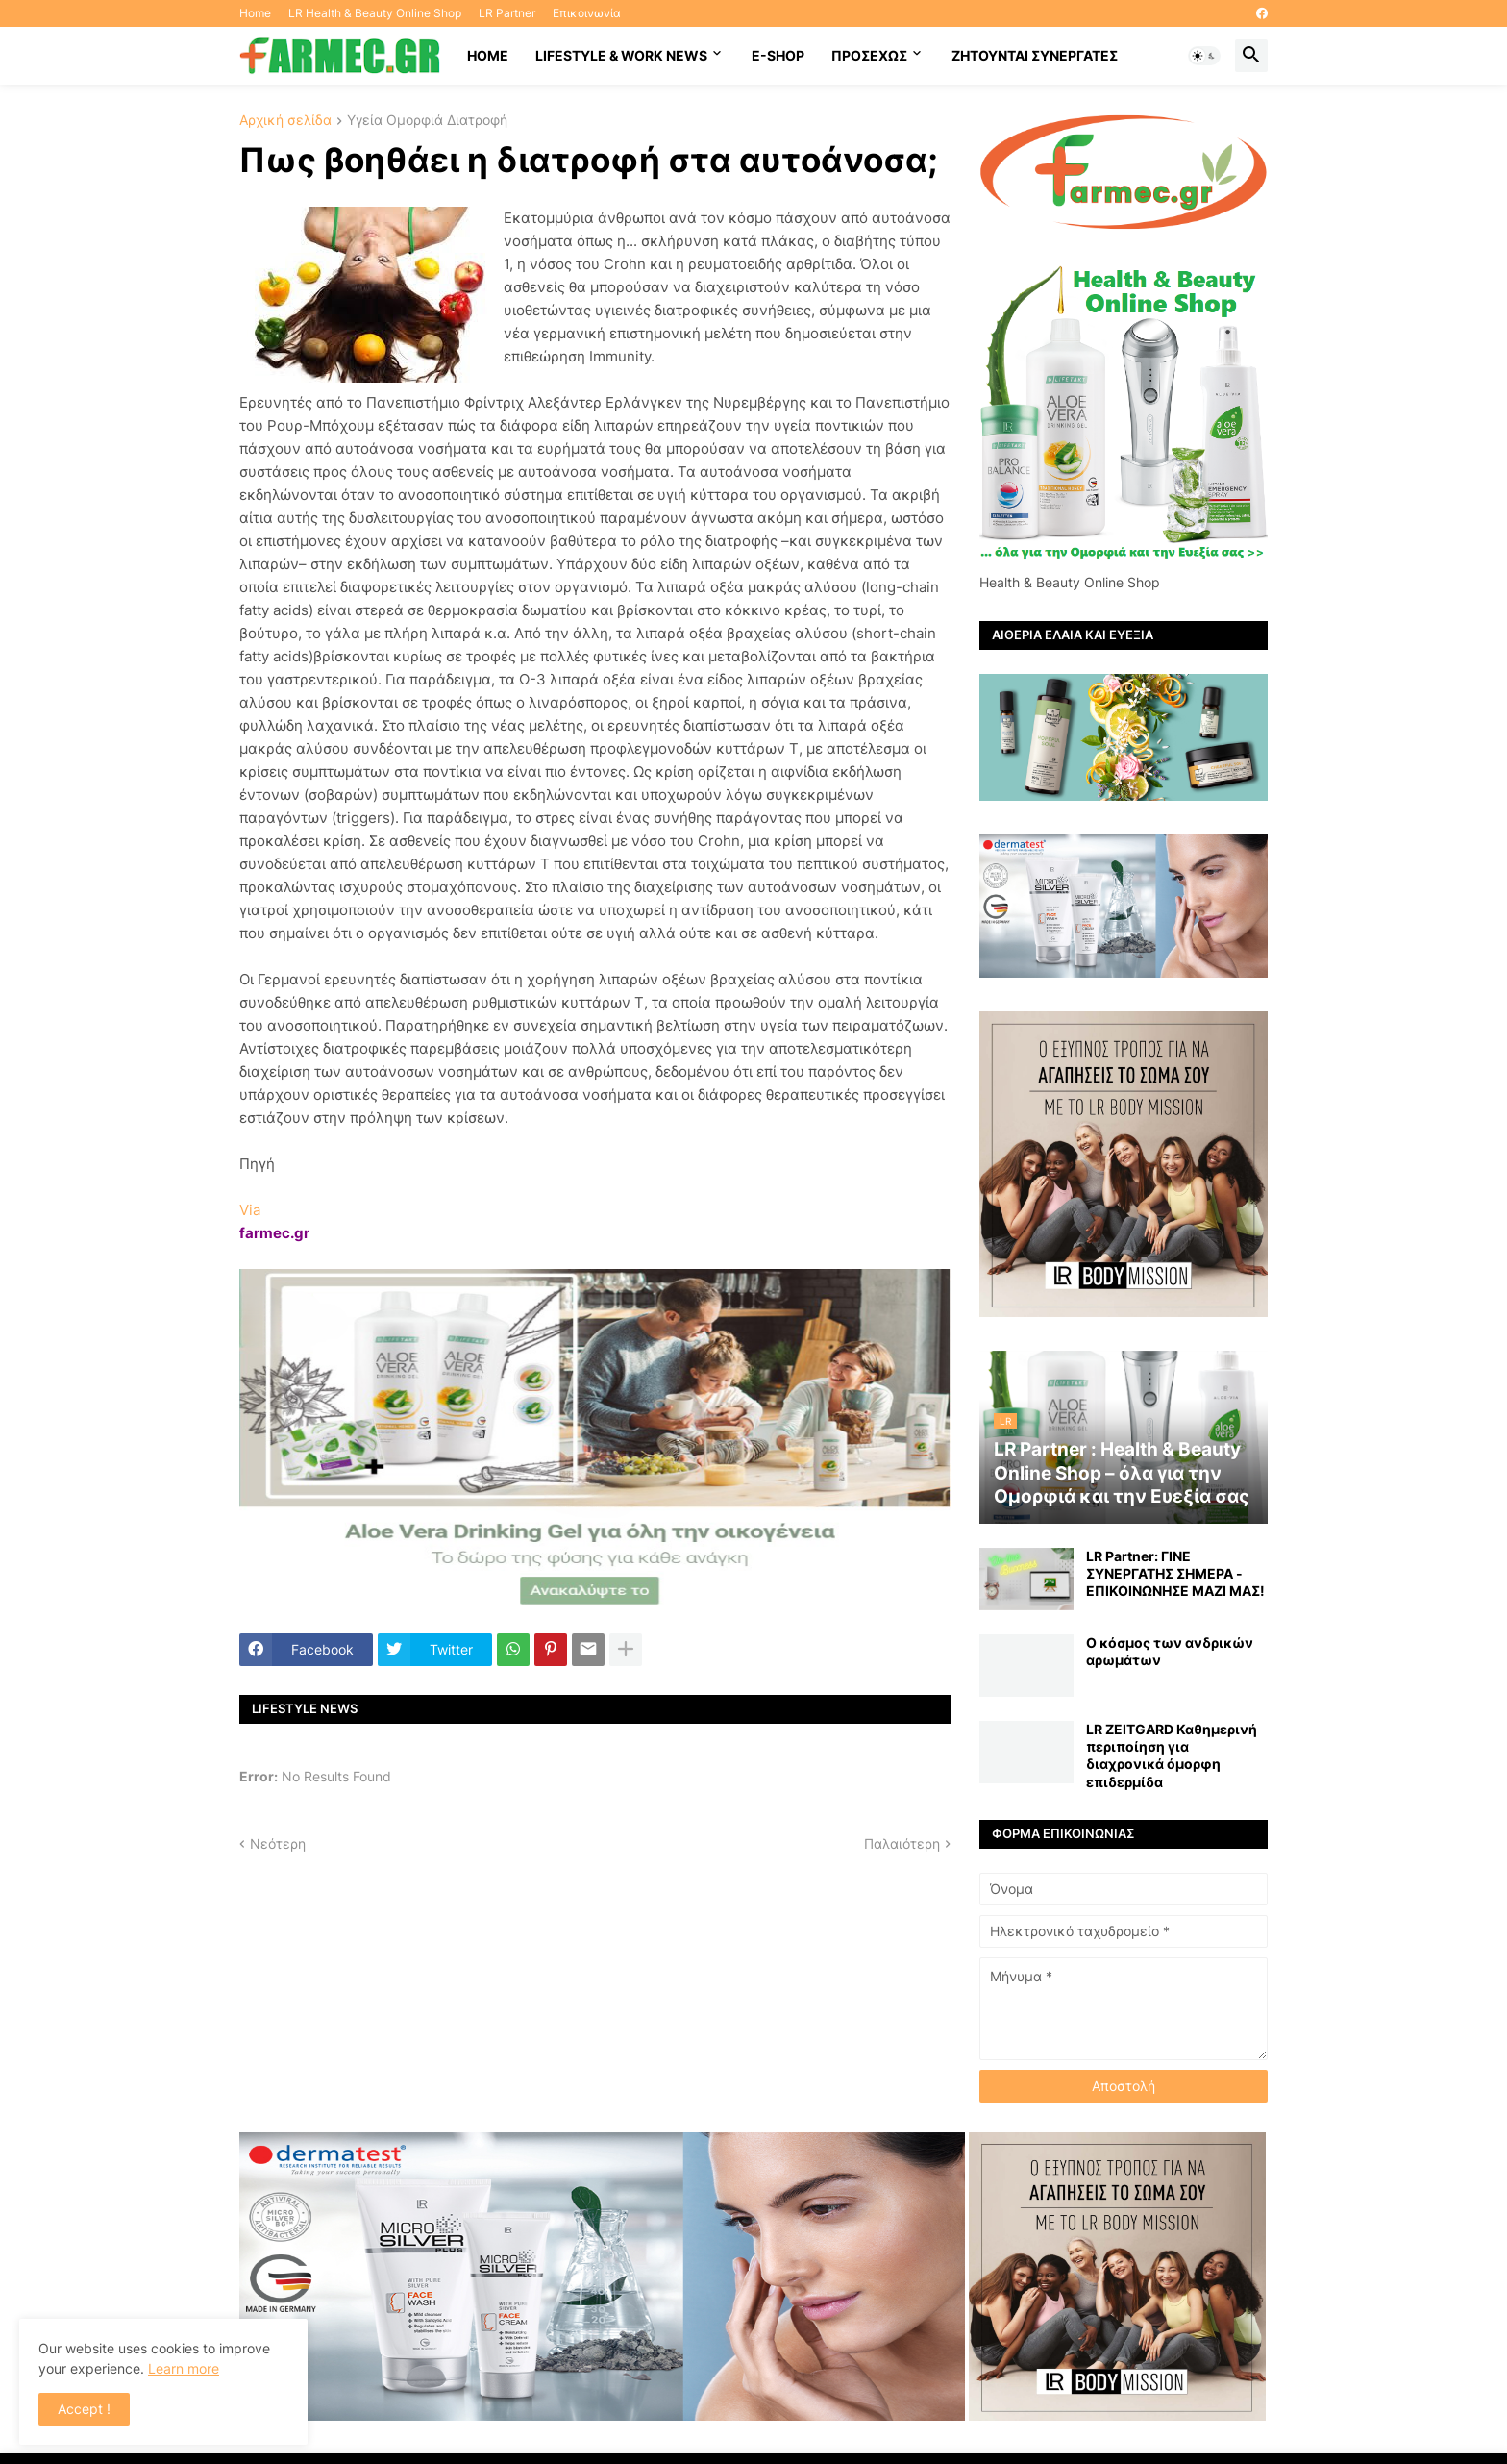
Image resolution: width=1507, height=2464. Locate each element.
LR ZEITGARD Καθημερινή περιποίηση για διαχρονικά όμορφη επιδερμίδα (1171, 1755)
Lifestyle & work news (621, 55)
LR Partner (507, 13)
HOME (487, 55)
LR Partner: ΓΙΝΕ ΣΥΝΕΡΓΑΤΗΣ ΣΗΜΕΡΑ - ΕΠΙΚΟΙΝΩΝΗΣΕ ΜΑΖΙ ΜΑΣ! (1175, 1573)
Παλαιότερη (902, 1843)
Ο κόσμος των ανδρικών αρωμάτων (1169, 1651)
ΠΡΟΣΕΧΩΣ (869, 55)
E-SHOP (778, 55)
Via (249, 1210)
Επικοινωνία (587, 13)
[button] (1204, 55)
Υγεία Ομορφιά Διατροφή (427, 120)
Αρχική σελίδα (285, 120)
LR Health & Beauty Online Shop (374, 13)
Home (255, 13)
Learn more (183, 2368)
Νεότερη (278, 1843)
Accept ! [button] (84, 2409)
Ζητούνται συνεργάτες (1034, 55)
